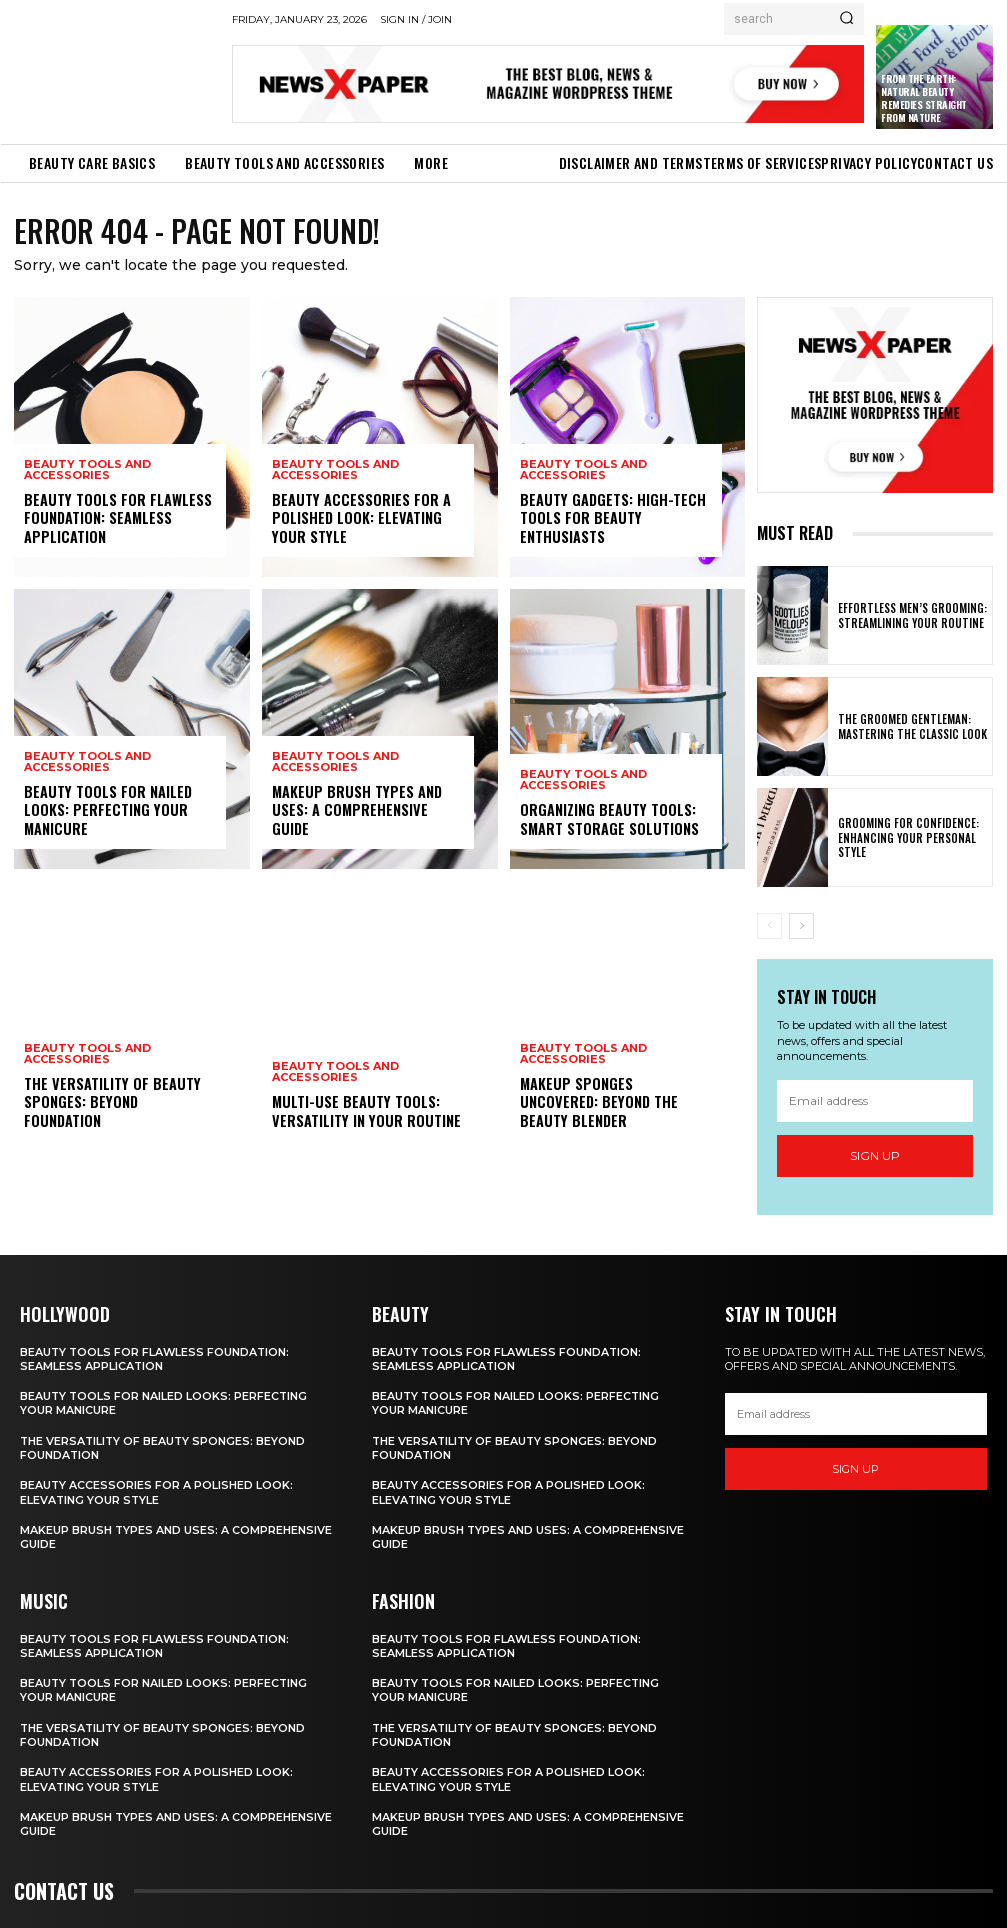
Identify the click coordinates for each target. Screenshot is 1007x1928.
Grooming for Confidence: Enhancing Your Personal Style (902, 837)
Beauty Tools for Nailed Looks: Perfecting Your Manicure (106, 810)
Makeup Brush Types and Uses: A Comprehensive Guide (367, 820)
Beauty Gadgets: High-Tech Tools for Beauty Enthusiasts (608, 518)
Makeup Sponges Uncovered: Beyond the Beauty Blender (614, 1112)
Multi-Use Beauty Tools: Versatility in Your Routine (364, 1112)
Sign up (875, 1155)
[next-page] (801, 926)
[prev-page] (769, 926)
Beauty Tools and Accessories (87, 471)
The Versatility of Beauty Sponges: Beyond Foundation (119, 1112)
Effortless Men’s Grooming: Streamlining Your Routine (907, 616)
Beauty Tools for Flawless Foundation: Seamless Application (116, 518)
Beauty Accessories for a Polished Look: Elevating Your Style (359, 518)
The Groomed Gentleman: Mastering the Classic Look (908, 727)
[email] (875, 1101)
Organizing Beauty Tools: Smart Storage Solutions (608, 820)
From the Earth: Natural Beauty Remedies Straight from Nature (924, 98)
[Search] (846, 19)
